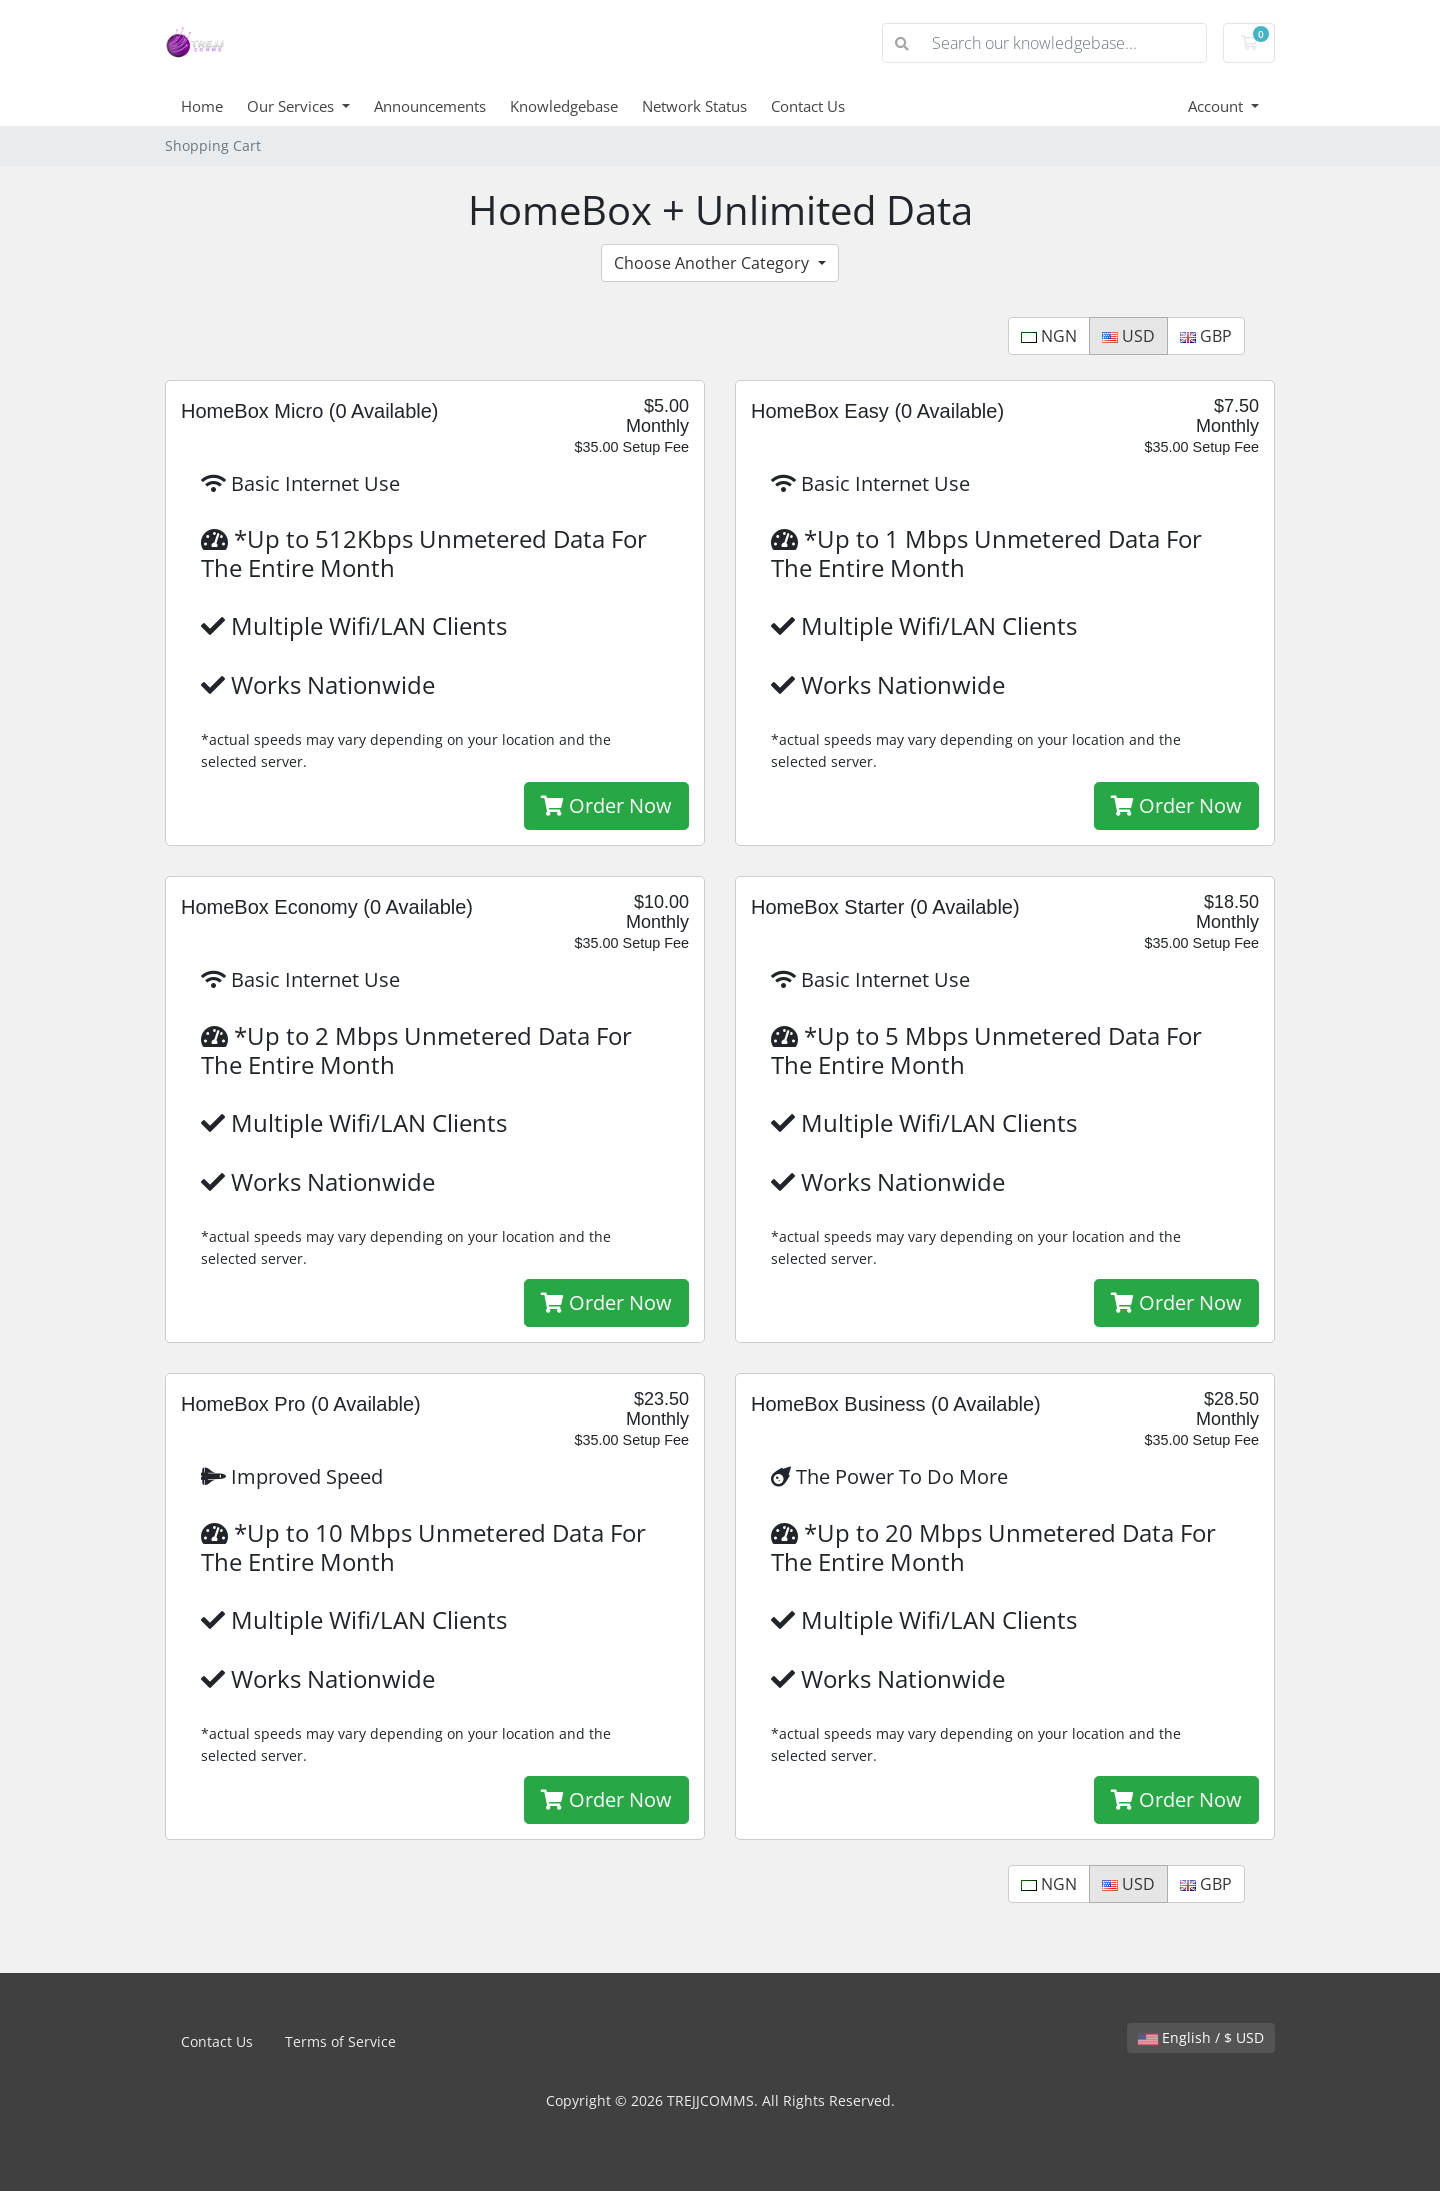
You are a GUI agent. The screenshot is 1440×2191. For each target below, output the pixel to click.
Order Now (606, 805)
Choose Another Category (713, 263)
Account (1217, 106)
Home (202, 106)
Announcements (430, 106)
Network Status (694, 106)
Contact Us (808, 106)
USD (1128, 336)
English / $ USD (1201, 2037)
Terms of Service (340, 2041)
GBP (1206, 336)
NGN (1049, 336)
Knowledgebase (564, 106)
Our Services (292, 106)
